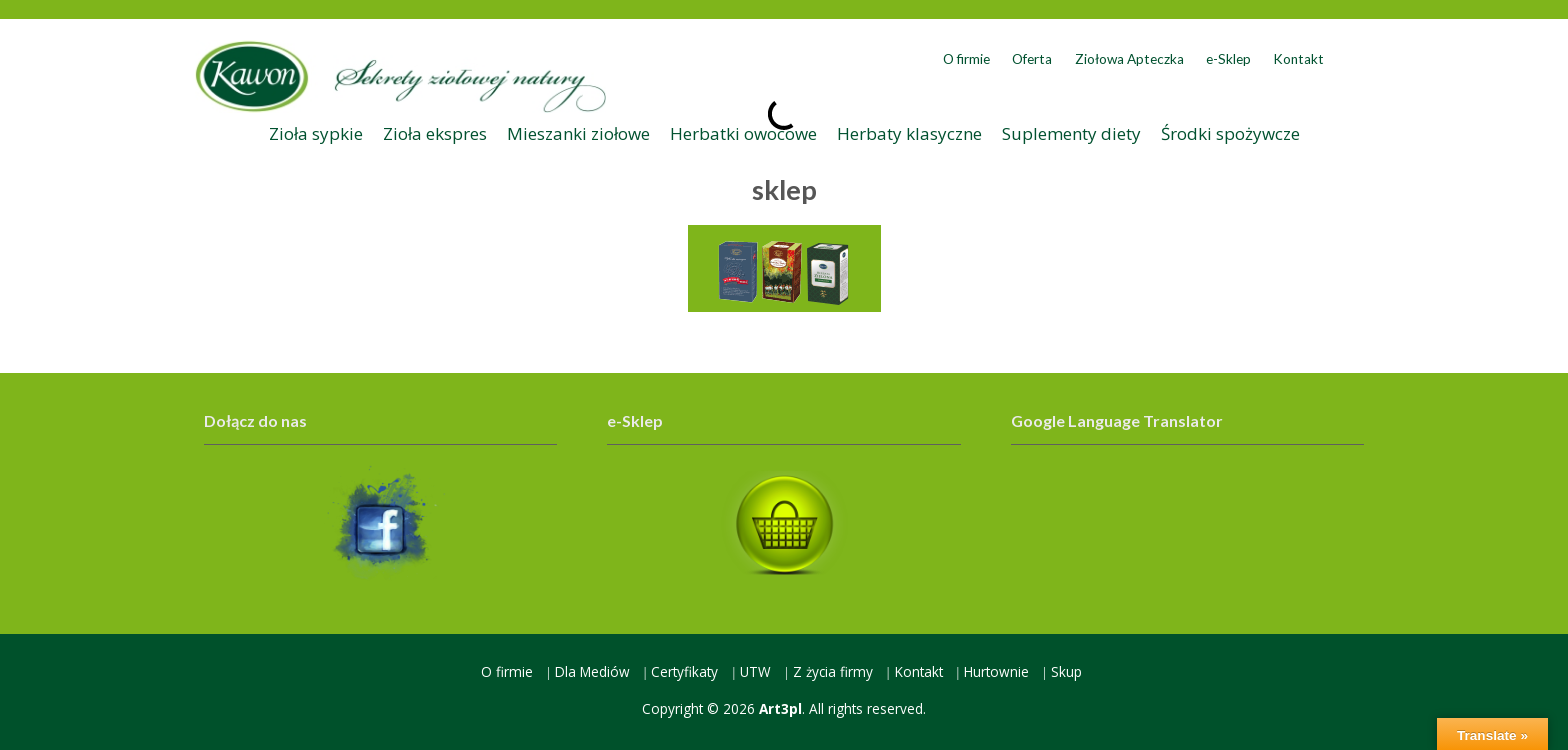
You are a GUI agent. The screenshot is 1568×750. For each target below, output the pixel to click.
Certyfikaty (684, 671)
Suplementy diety (1071, 133)
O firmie (966, 59)
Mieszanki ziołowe (578, 133)
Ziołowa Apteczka (1129, 59)
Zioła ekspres (435, 133)
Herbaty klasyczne (909, 133)
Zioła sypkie (316, 133)
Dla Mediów (592, 671)
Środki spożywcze (1230, 133)
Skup (1066, 671)
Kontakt (1298, 59)
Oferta (1032, 59)
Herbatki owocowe (743, 133)
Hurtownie (996, 671)
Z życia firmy (833, 671)
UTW (755, 671)
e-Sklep (1228, 59)
